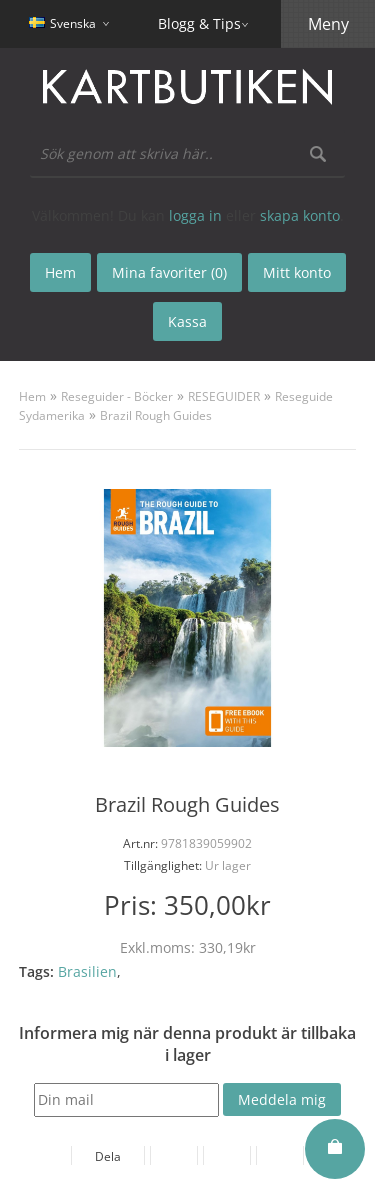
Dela (108, 1156)
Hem (32, 396)
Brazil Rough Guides (156, 415)
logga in (195, 215)
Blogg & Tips (199, 23)
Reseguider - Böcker (117, 396)
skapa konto (300, 215)
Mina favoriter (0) (169, 272)
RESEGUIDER (224, 396)
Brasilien (87, 971)
